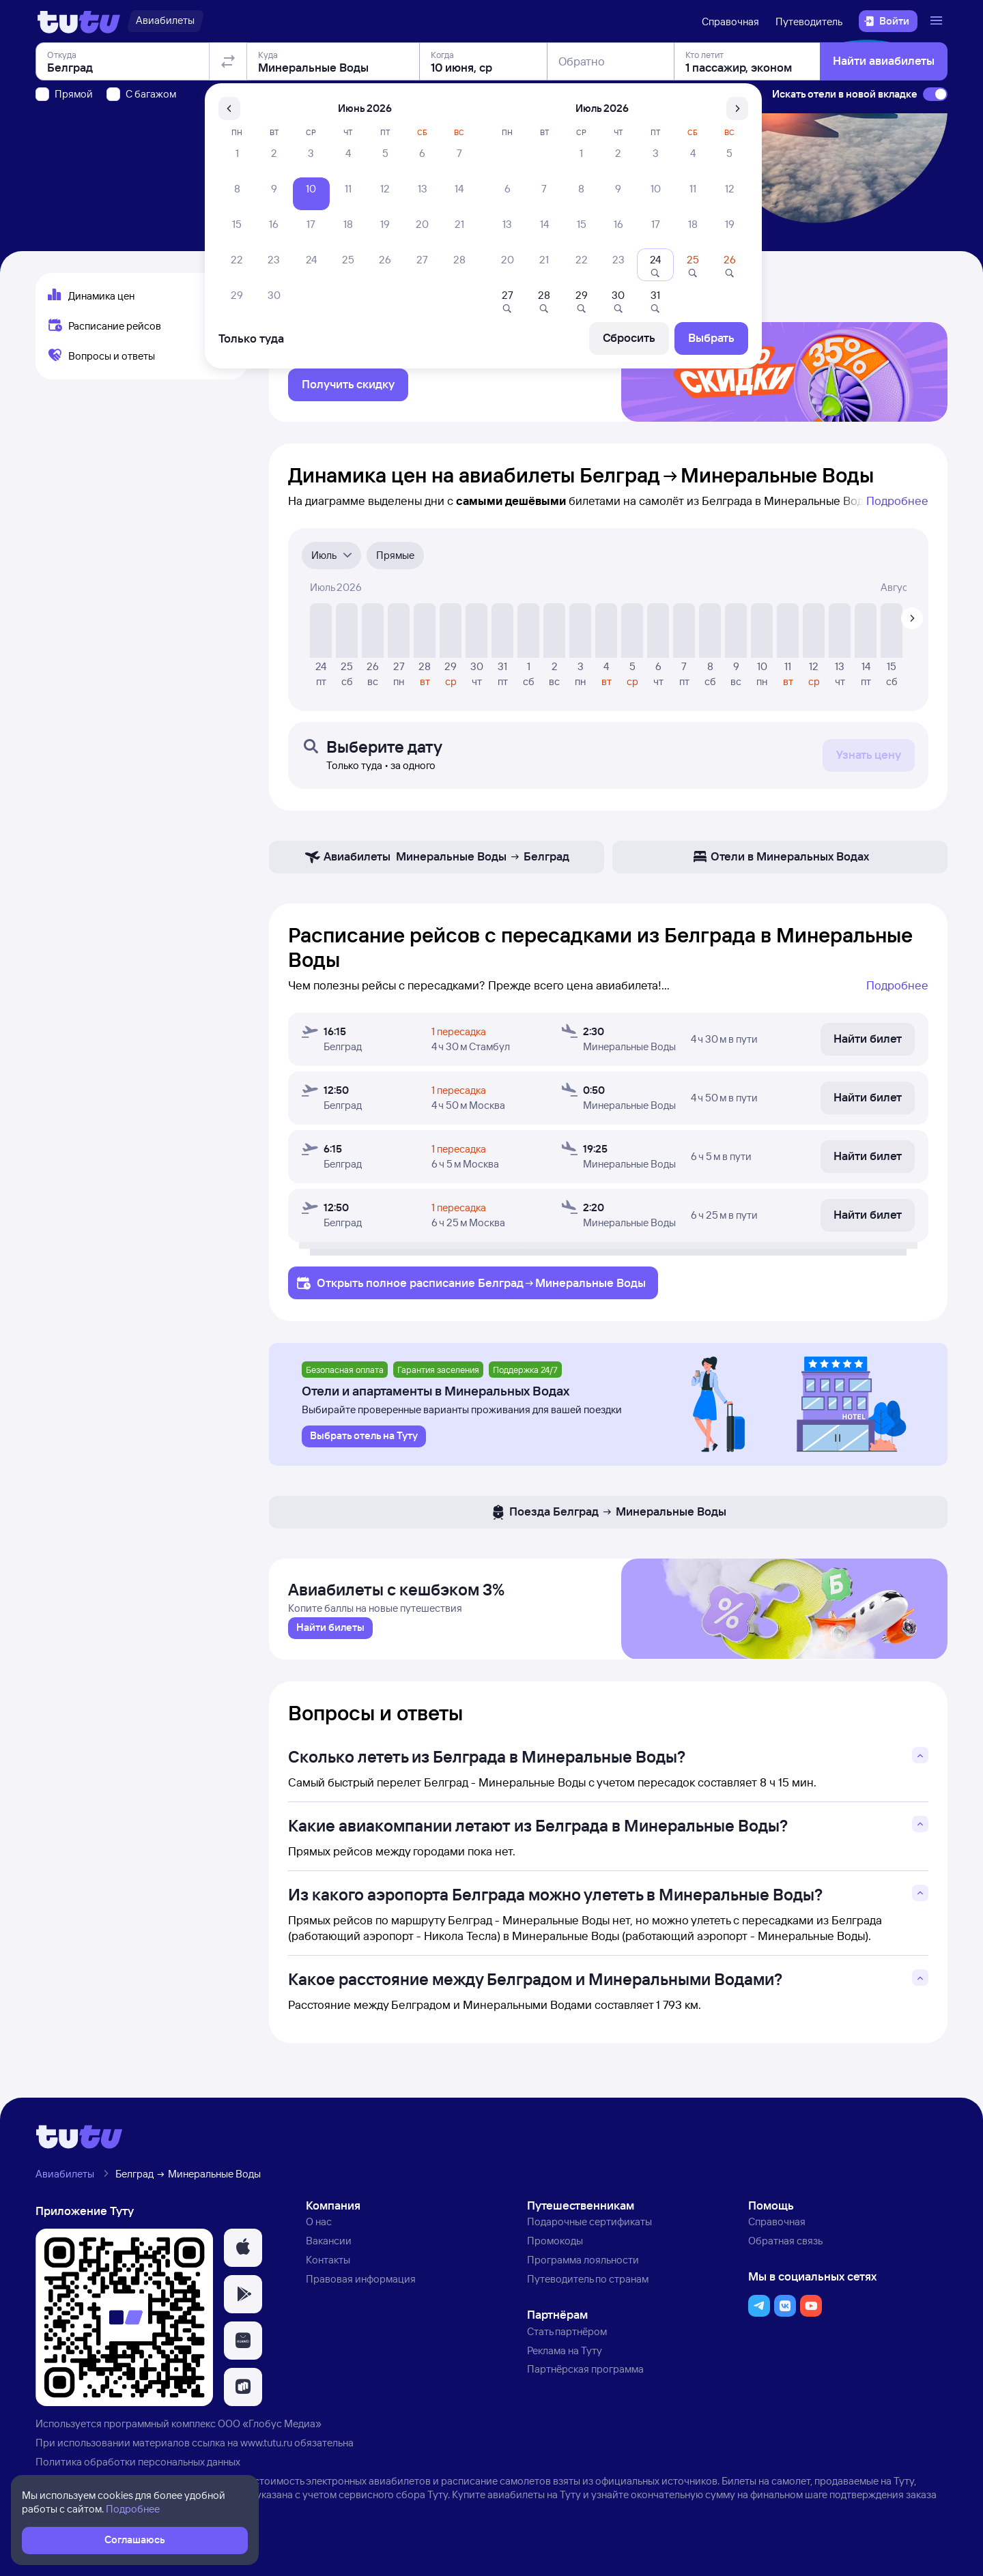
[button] (243, 2263)
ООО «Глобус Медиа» (270, 2438)
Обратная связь (785, 2255)
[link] (330, 1642)
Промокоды (555, 2255)
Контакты (328, 2274)
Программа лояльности (583, 2274)
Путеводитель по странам (588, 2293)
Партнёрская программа (585, 2383)
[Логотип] (78, 21)
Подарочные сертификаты (589, 2236)
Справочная (730, 21)
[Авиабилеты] (165, 21)
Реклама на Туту (564, 2364)
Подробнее (897, 509)
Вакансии (329, 2255)
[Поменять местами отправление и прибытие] (228, 139)
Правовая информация (361, 2293)
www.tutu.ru (266, 2457)
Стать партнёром (567, 2345)
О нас (319, 2236)
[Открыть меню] (938, 21)
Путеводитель (808, 21)
